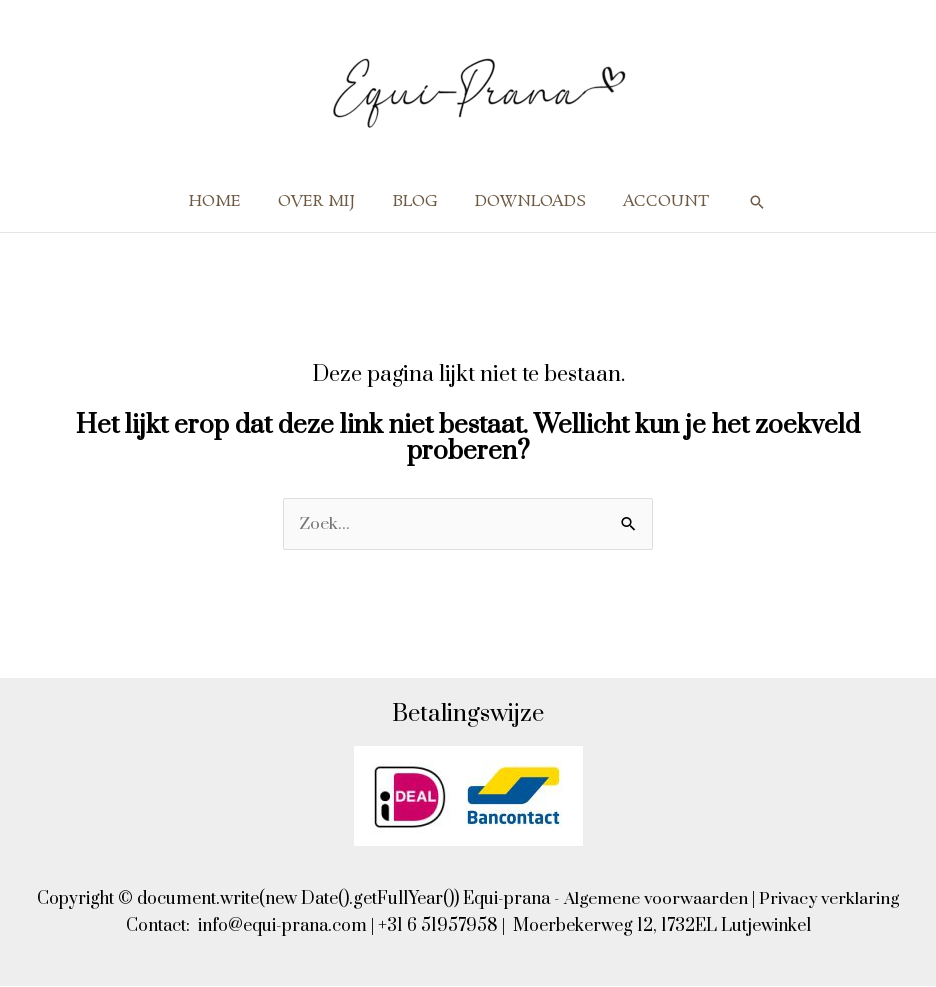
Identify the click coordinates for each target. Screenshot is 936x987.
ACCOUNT (656, 201)
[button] (744, 202)
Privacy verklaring (831, 900)
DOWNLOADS (525, 201)
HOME (226, 201)
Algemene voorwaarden (655, 900)
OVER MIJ (322, 201)
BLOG (415, 201)
